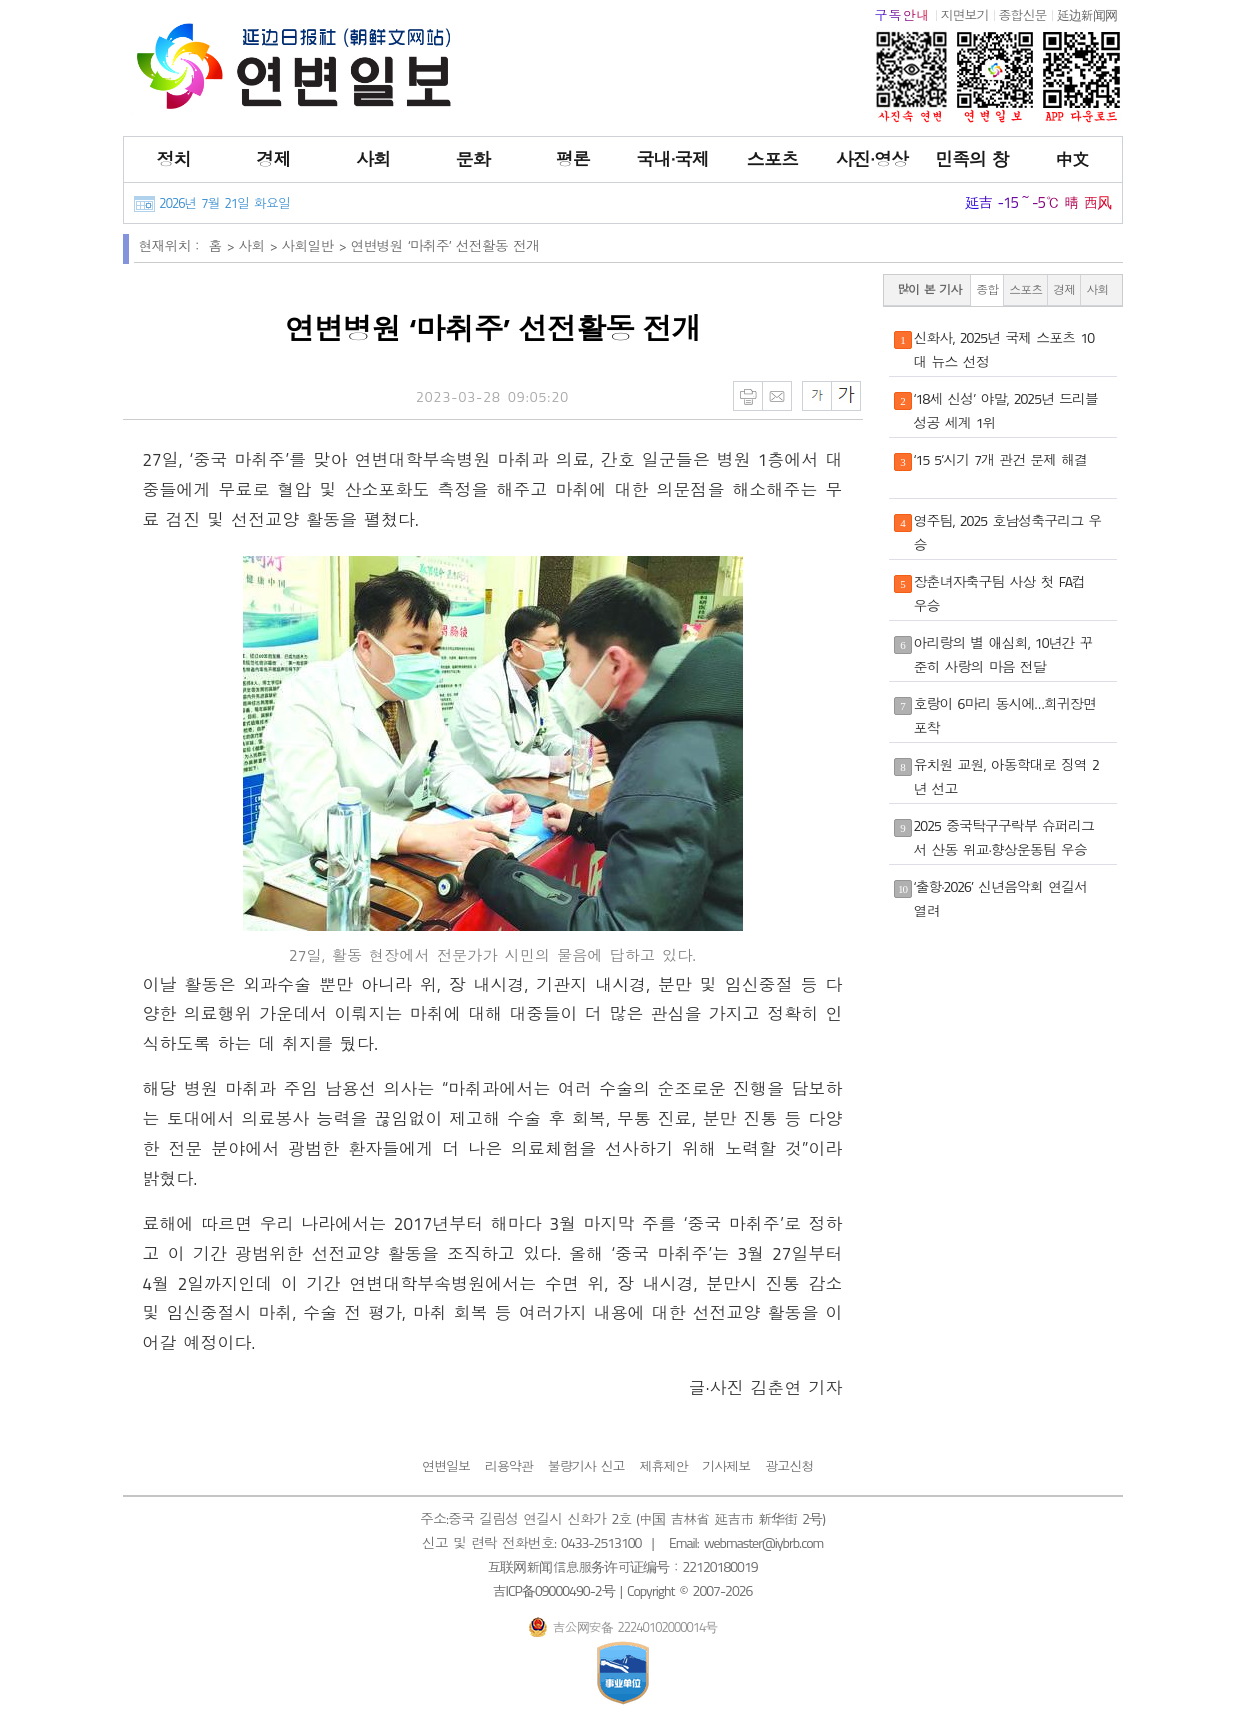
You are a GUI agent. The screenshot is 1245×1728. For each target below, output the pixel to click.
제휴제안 (663, 1466)
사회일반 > (316, 245)
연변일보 (446, 1466)
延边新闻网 (1087, 15)
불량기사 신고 (586, 1466)
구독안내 (903, 15)
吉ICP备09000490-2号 (554, 1590)
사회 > (260, 245)
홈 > (224, 245)
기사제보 (726, 1466)
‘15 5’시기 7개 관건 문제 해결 (1001, 459)
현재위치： (171, 245)
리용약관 (509, 1466)
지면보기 (965, 15)
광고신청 (789, 1466)
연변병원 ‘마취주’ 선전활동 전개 (445, 245)
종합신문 (1023, 15)
